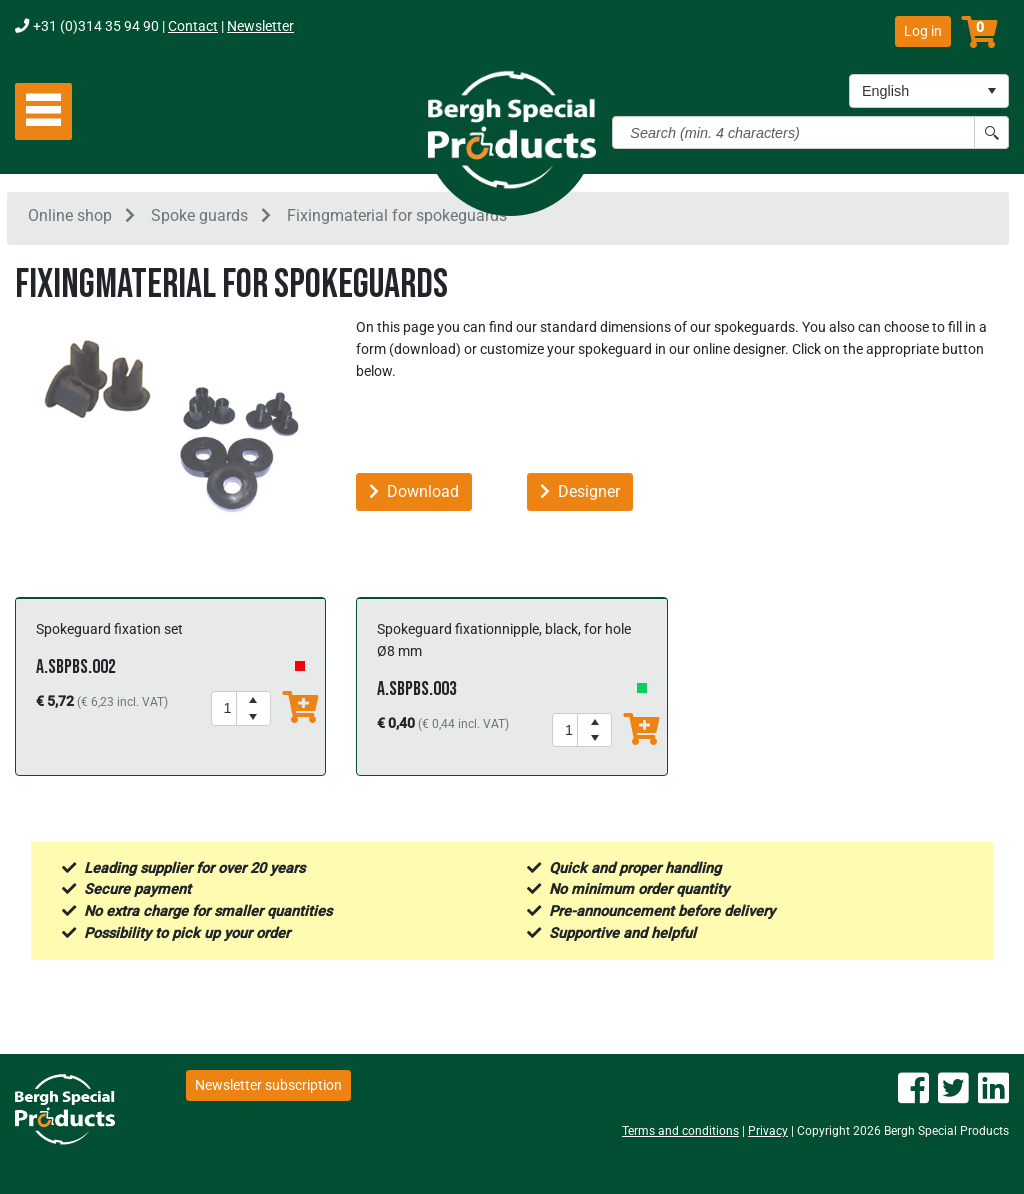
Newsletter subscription (268, 1085)
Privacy (768, 1131)
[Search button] (991, 132)
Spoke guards (199, 218)
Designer (580, 495)
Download (414, 495)
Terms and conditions (680, 1131)
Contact (193, 26)
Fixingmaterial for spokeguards (397, 218)
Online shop (70, 218)
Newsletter (260, 26)
